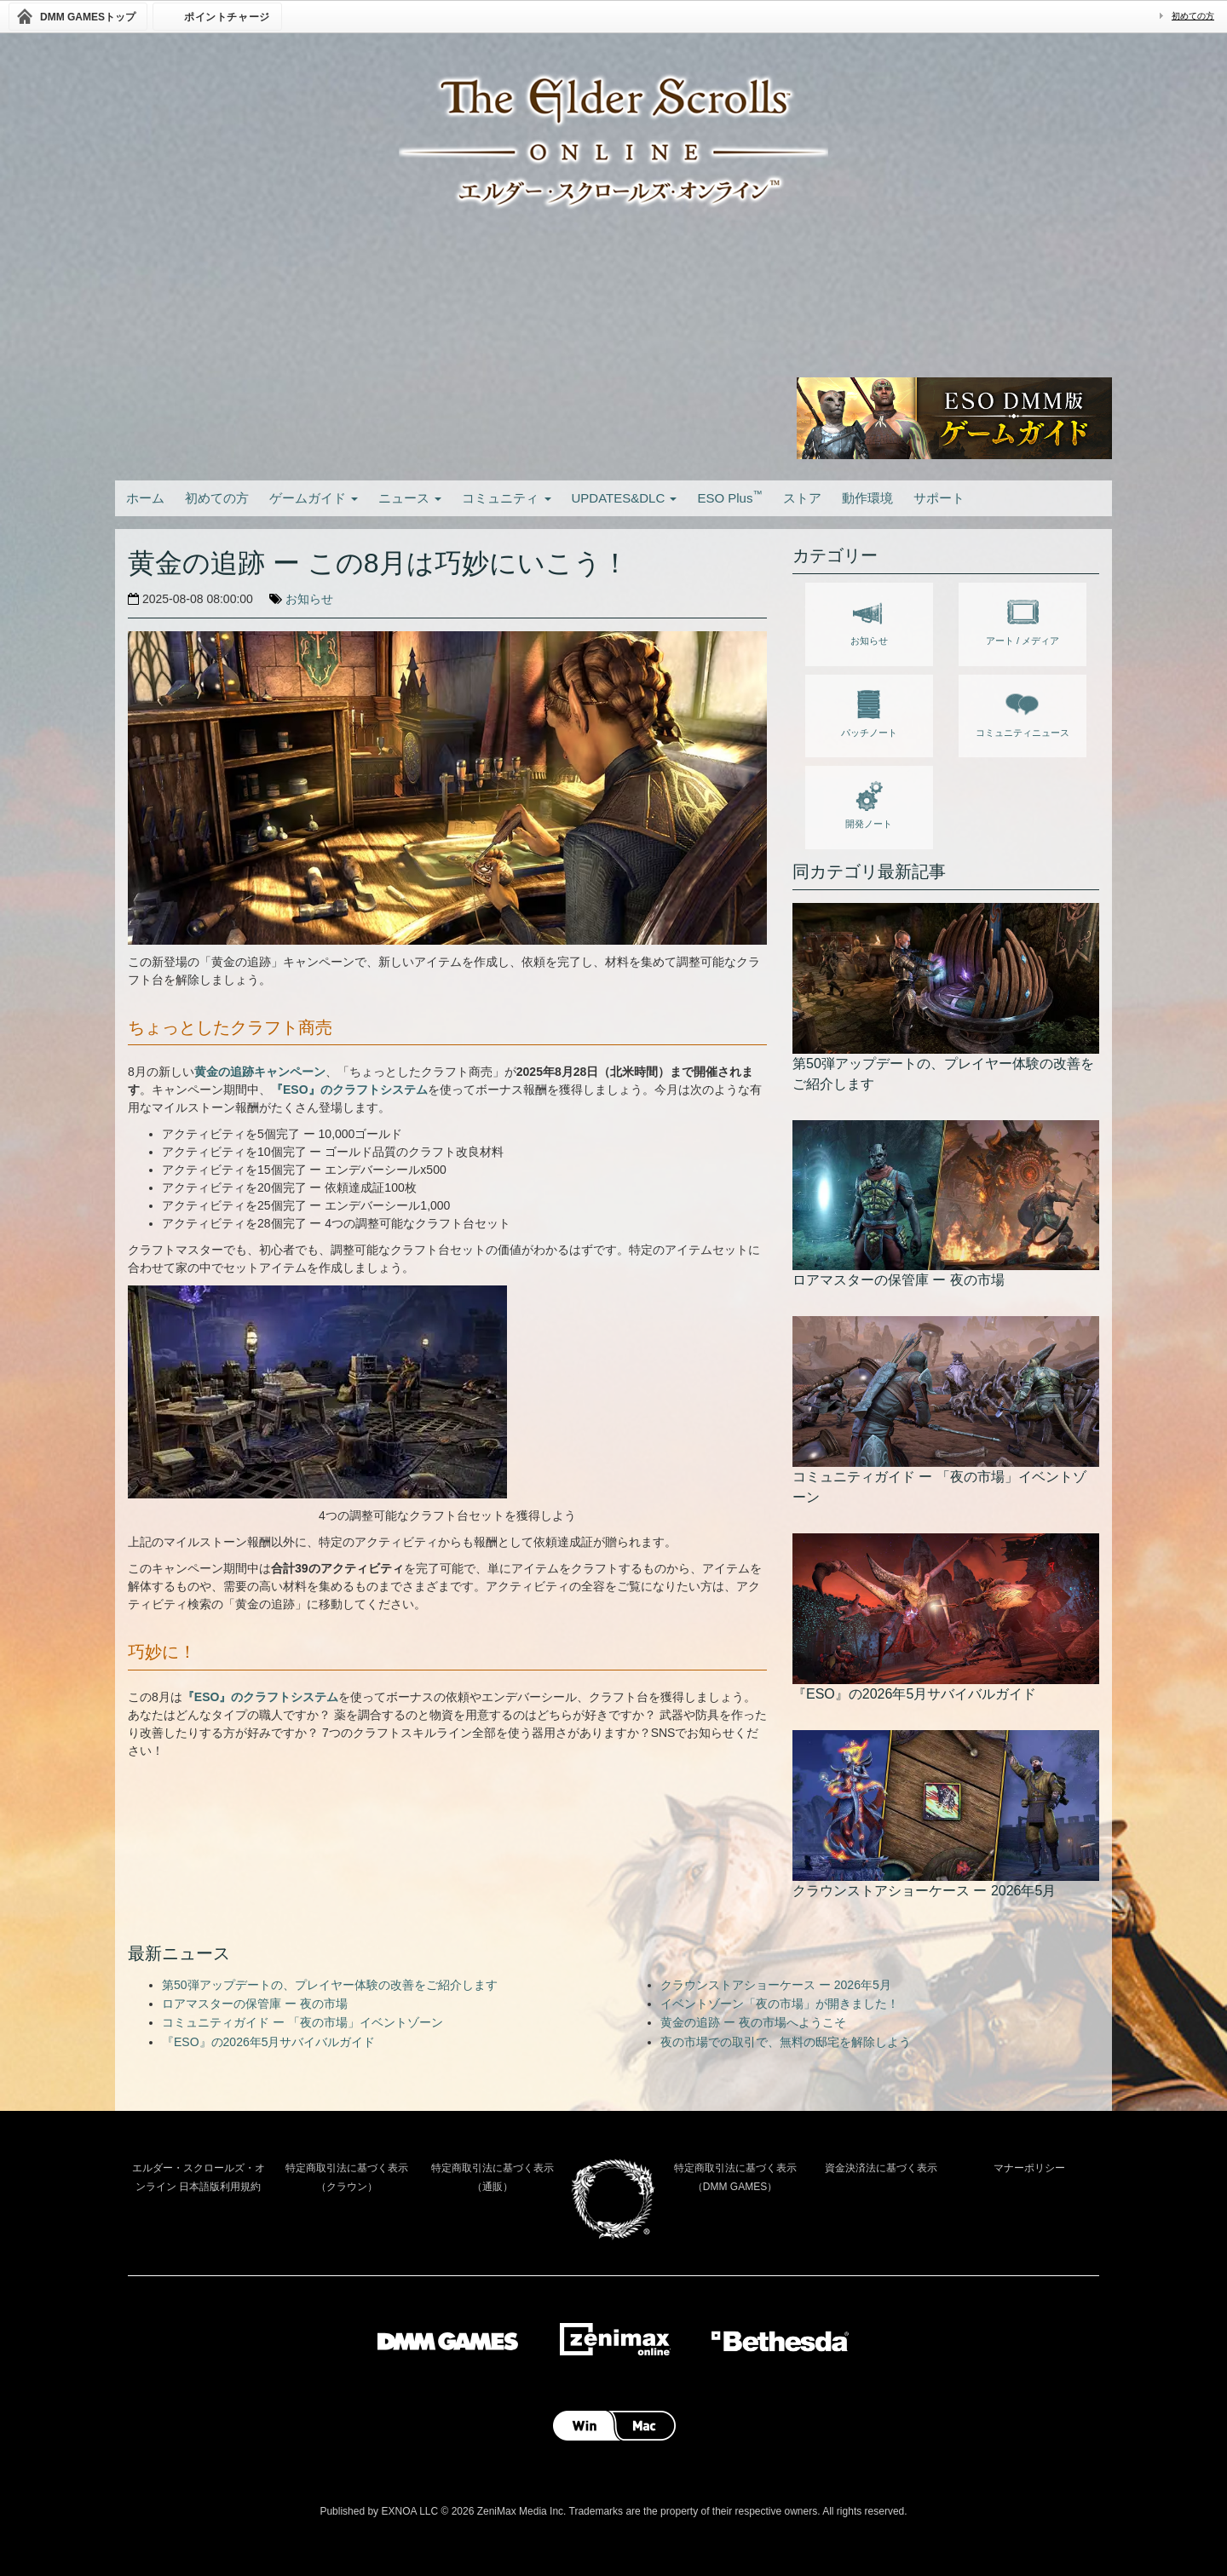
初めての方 (1193, 15)
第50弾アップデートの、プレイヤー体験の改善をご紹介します (330, 1985)
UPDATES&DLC (624, 498)
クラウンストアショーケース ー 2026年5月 (775, 1985)
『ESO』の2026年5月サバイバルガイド (269, 2042)
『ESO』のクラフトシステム (349, 1089)
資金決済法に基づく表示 (881, 2168)
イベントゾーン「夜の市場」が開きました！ (779, 2003)
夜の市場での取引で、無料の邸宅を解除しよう (785, 2042)
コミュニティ (506, 498)
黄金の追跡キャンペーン (259, 1071)
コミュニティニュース (1022, 710)
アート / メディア (1022, 618)
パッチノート (869, 710)
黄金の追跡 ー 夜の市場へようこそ (753, 2022)
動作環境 (867, 498)
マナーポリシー (1029, 2168)
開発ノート (868, 801)
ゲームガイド (313, 498)
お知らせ (309, 599)
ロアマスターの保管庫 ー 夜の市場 (255, 2003)
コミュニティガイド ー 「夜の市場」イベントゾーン (302, 2022)
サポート (939, 498)
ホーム (145, 498)
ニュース (409, 498)
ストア (802, 498)
